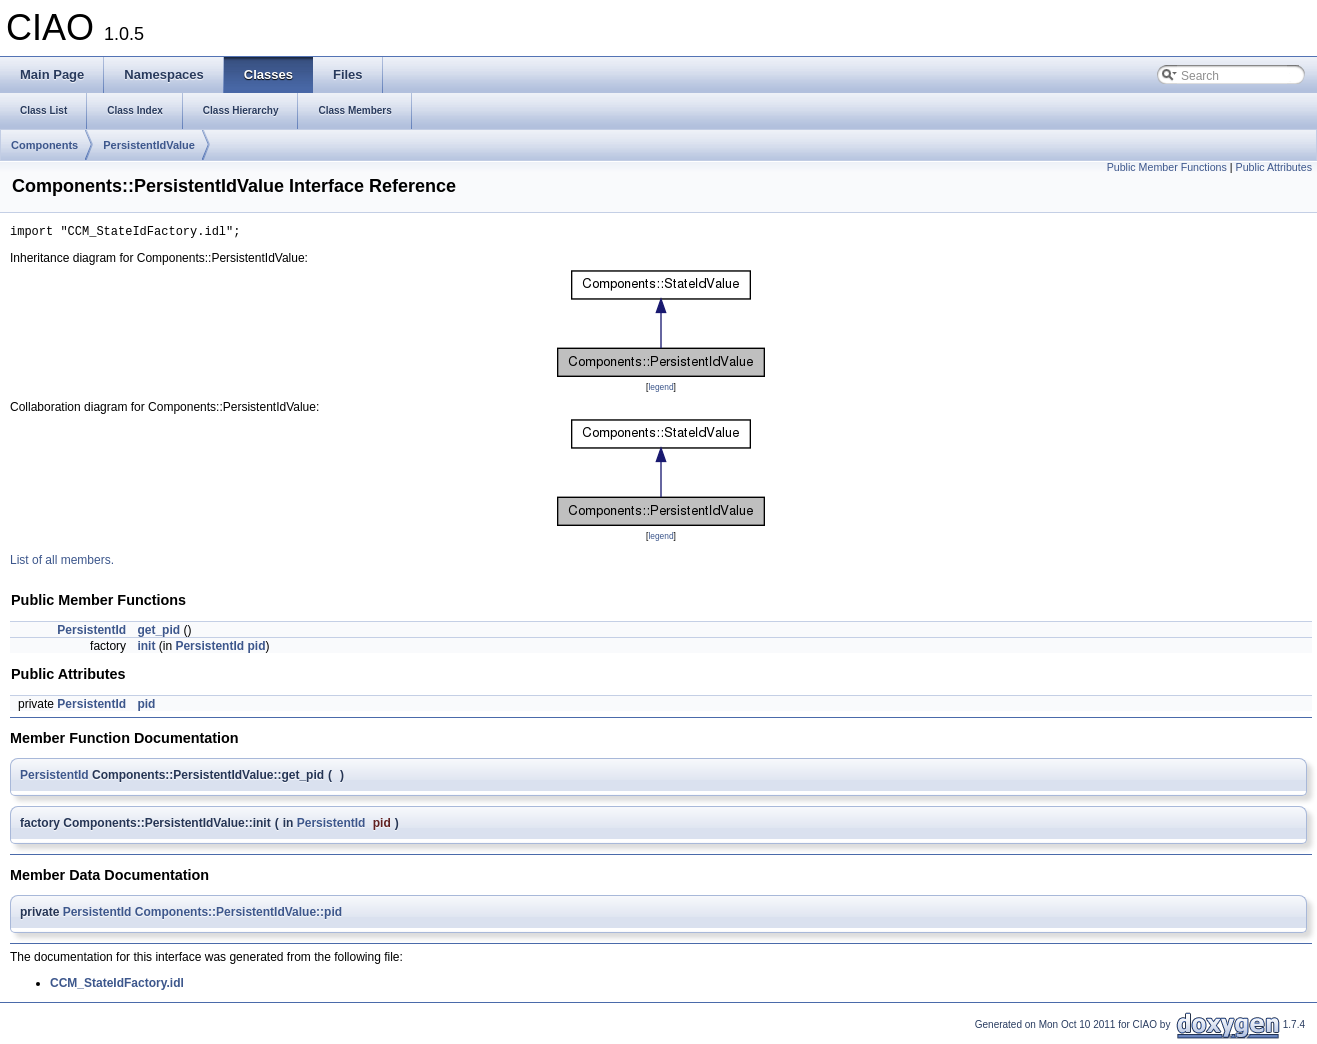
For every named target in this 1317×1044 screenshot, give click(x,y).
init (146, 649)
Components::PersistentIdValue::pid (238, 915)
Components (44, 145)
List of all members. (62, 563)
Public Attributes (1274, 167)
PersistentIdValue (149, 145)
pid (256, 649)
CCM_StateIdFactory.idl (117, 986)
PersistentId (91, 633)
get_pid (158, 633)
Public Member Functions (1167, 167)
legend (660, 390)
